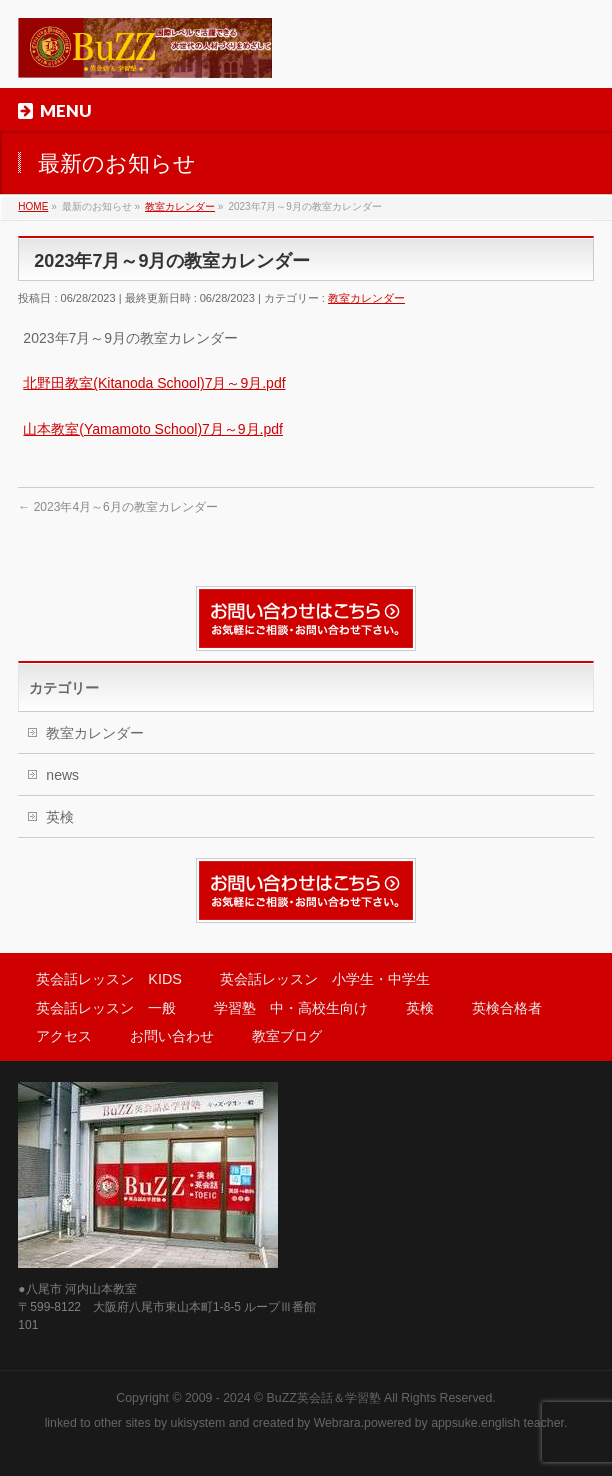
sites (137, 1423)
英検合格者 (507, 1008)
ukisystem (198, 1423)
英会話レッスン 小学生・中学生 (325, 979)
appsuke (454, 1423)
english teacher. (524, 1423)
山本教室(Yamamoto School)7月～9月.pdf (153, 429)
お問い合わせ (172, 1036)
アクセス (64, 1036)
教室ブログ (287, 1036)
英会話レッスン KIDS (109, 979)
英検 (60, 817)
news (62, 775)
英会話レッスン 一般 (106, 1008)
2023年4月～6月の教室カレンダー (117, 507)
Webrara (337, 1423)
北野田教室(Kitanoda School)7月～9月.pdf (154, 383)
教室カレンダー (366, 298)
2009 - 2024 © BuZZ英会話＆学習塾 (283, 1398)
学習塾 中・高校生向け (291, 1008)
